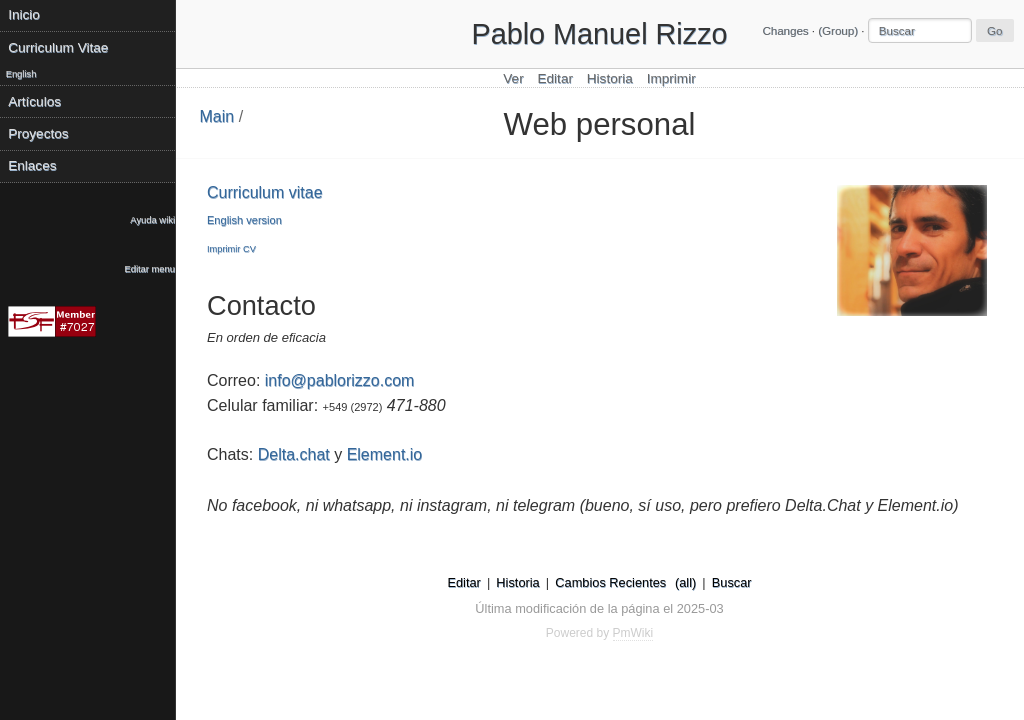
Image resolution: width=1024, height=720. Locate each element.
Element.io (385, 454)
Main (217, 116)
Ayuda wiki (152, 220)
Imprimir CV (231, 249)
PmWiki (633, 633)
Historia (610, 78)
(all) (685, 582)
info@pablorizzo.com (340, 380)
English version (244, 220)
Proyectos (38, 133)
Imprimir (671, 78)
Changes (785, 31)
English (21, 74)
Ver (513, 78)
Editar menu (149, 269)
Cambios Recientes (610, 582)
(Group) (838, 31)
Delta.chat (294, 454)
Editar (555, 78)
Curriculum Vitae (58, 47)
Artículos (34, 101)
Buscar (732, 582)
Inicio (24, 14)
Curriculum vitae (265, 192)
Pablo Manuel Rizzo (599, 34)
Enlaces (32, 165)
